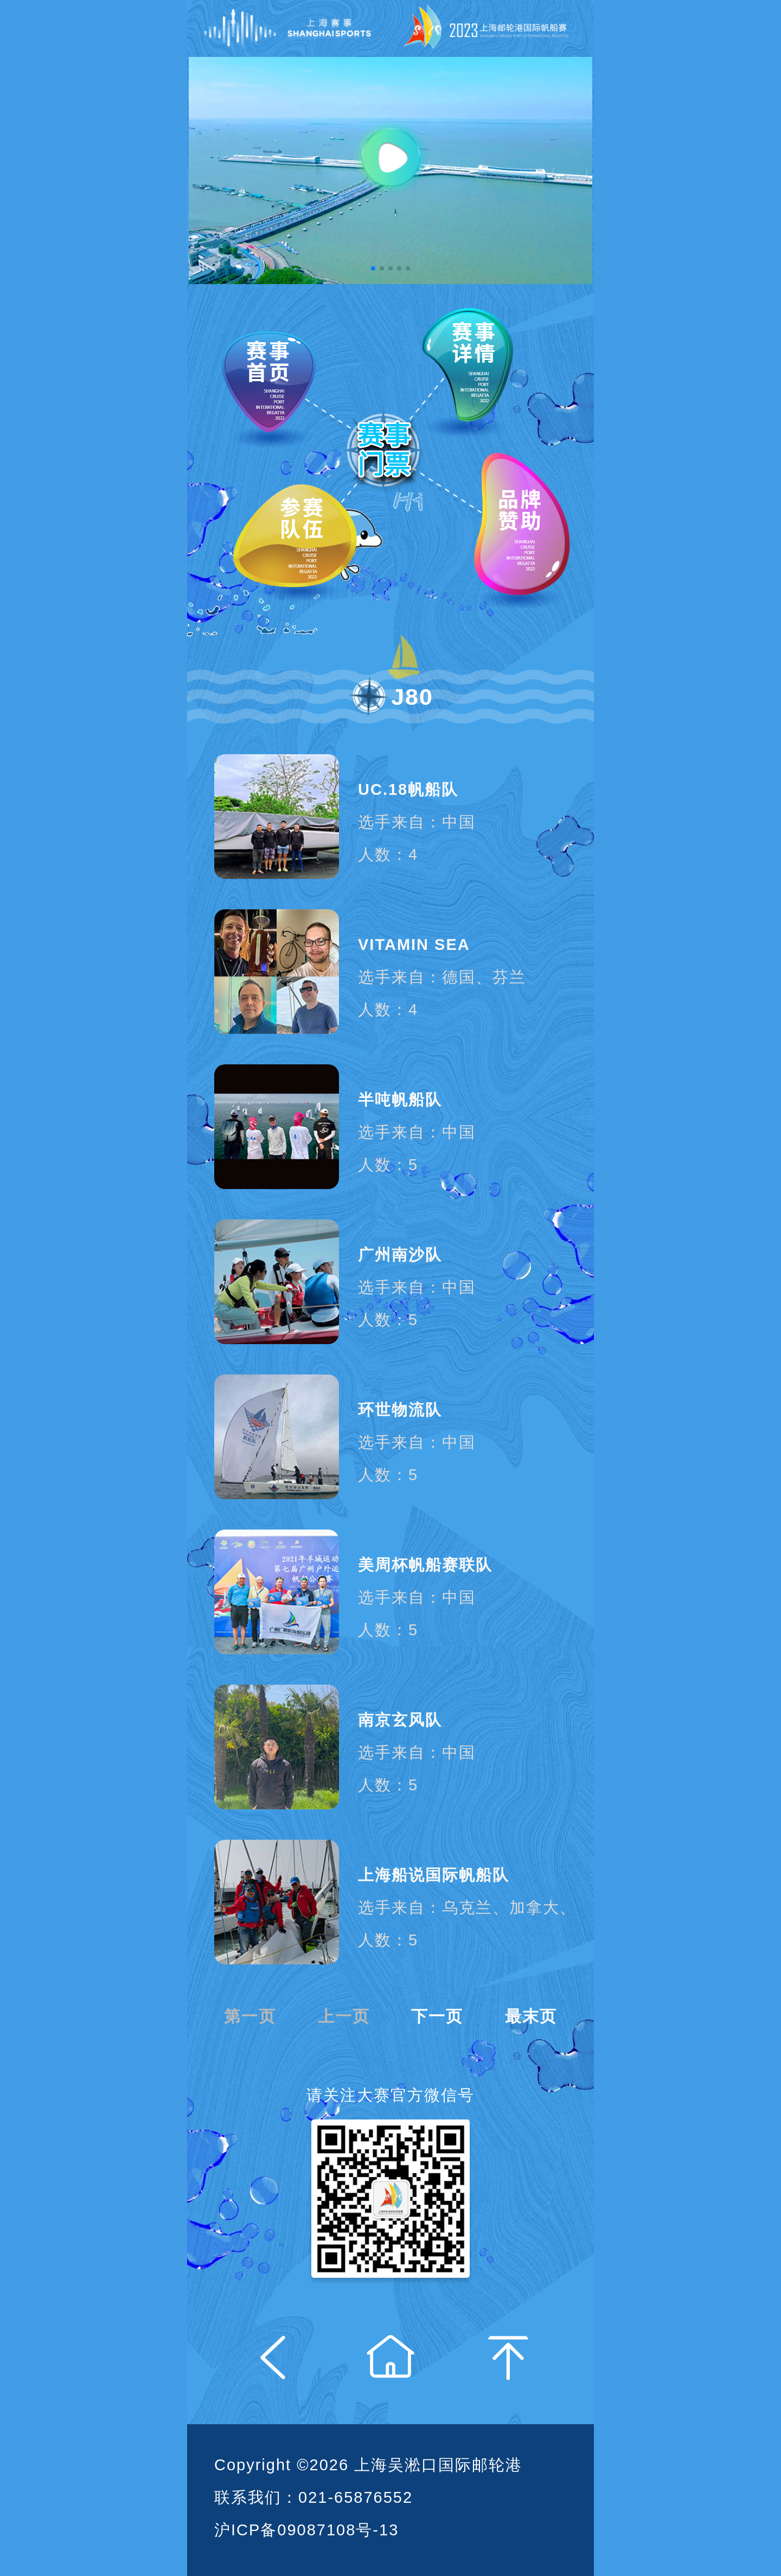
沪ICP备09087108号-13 (306, 2530)
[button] (373, 268)
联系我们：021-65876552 (313, 2497)
